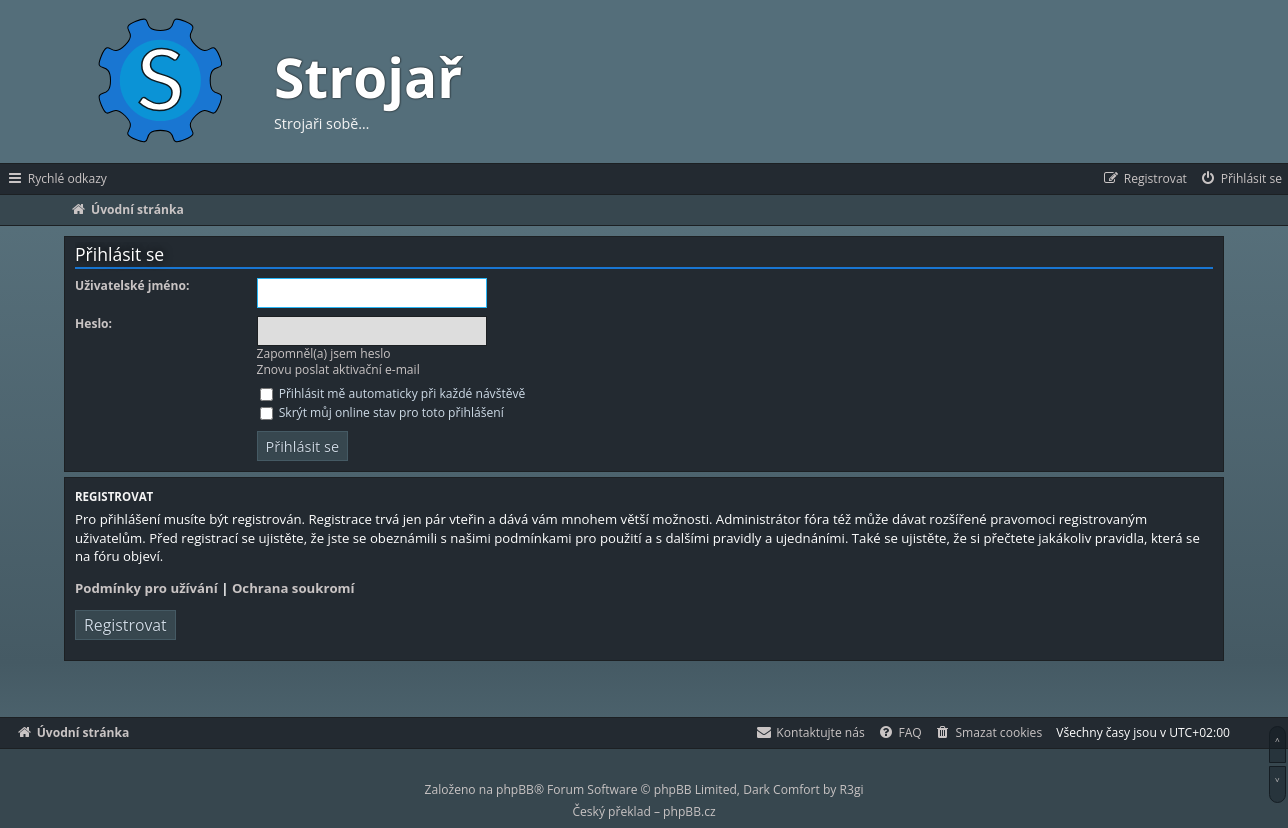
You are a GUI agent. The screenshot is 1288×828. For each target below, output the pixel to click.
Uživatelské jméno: (132, 286)
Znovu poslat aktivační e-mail (338, 369)
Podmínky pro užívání (146, 588)
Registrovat (125, 625)
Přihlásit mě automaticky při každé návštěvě (393, 393)
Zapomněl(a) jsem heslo (324, 353)
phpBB (515, 789)
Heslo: (93, 324)
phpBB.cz (689, 811)
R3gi (852, 789)
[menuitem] (1240, 179)
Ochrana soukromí (293, 588)
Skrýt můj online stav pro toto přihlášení (382, 412)
